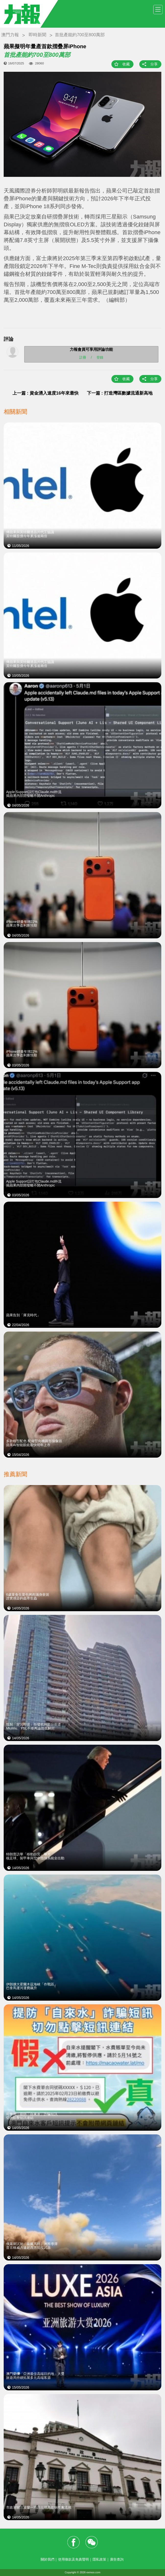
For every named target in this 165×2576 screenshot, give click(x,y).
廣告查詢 (117, 2559)
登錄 (99, 357)
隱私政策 (99, 2559)
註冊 (82, 357)
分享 (154, 64)
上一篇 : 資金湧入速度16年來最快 (45, 393)
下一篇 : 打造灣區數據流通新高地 (120, 393)
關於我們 (47, 2559)
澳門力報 (10, 34)
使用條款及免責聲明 (73, 2559)
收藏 (126, 64)
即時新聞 (37, 34)
